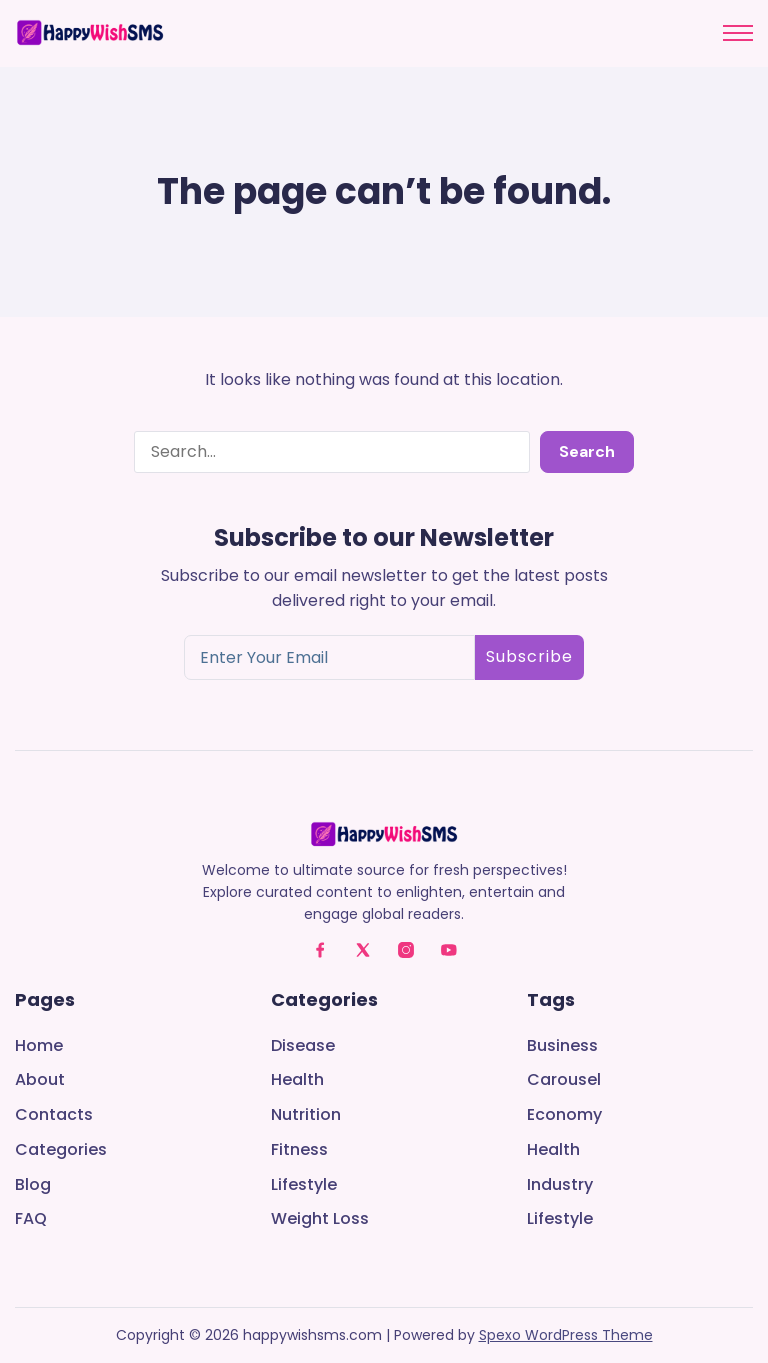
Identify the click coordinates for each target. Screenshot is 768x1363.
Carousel (564, 1080)
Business (562, 1046)
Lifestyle (304, 1185)
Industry (560, 1185)
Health (297, 1080)
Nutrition (306, 1115)
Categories (61, 1150)
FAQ (31, 1219)
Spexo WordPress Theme (566, 1335)
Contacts (54, 1115)
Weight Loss (320, 1219)
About (40, 1080)
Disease (303, 1046)
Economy (564, 1115)
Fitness (299, 1150)
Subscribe (529, 656)
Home (39, 1046)
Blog (33, 1185)
